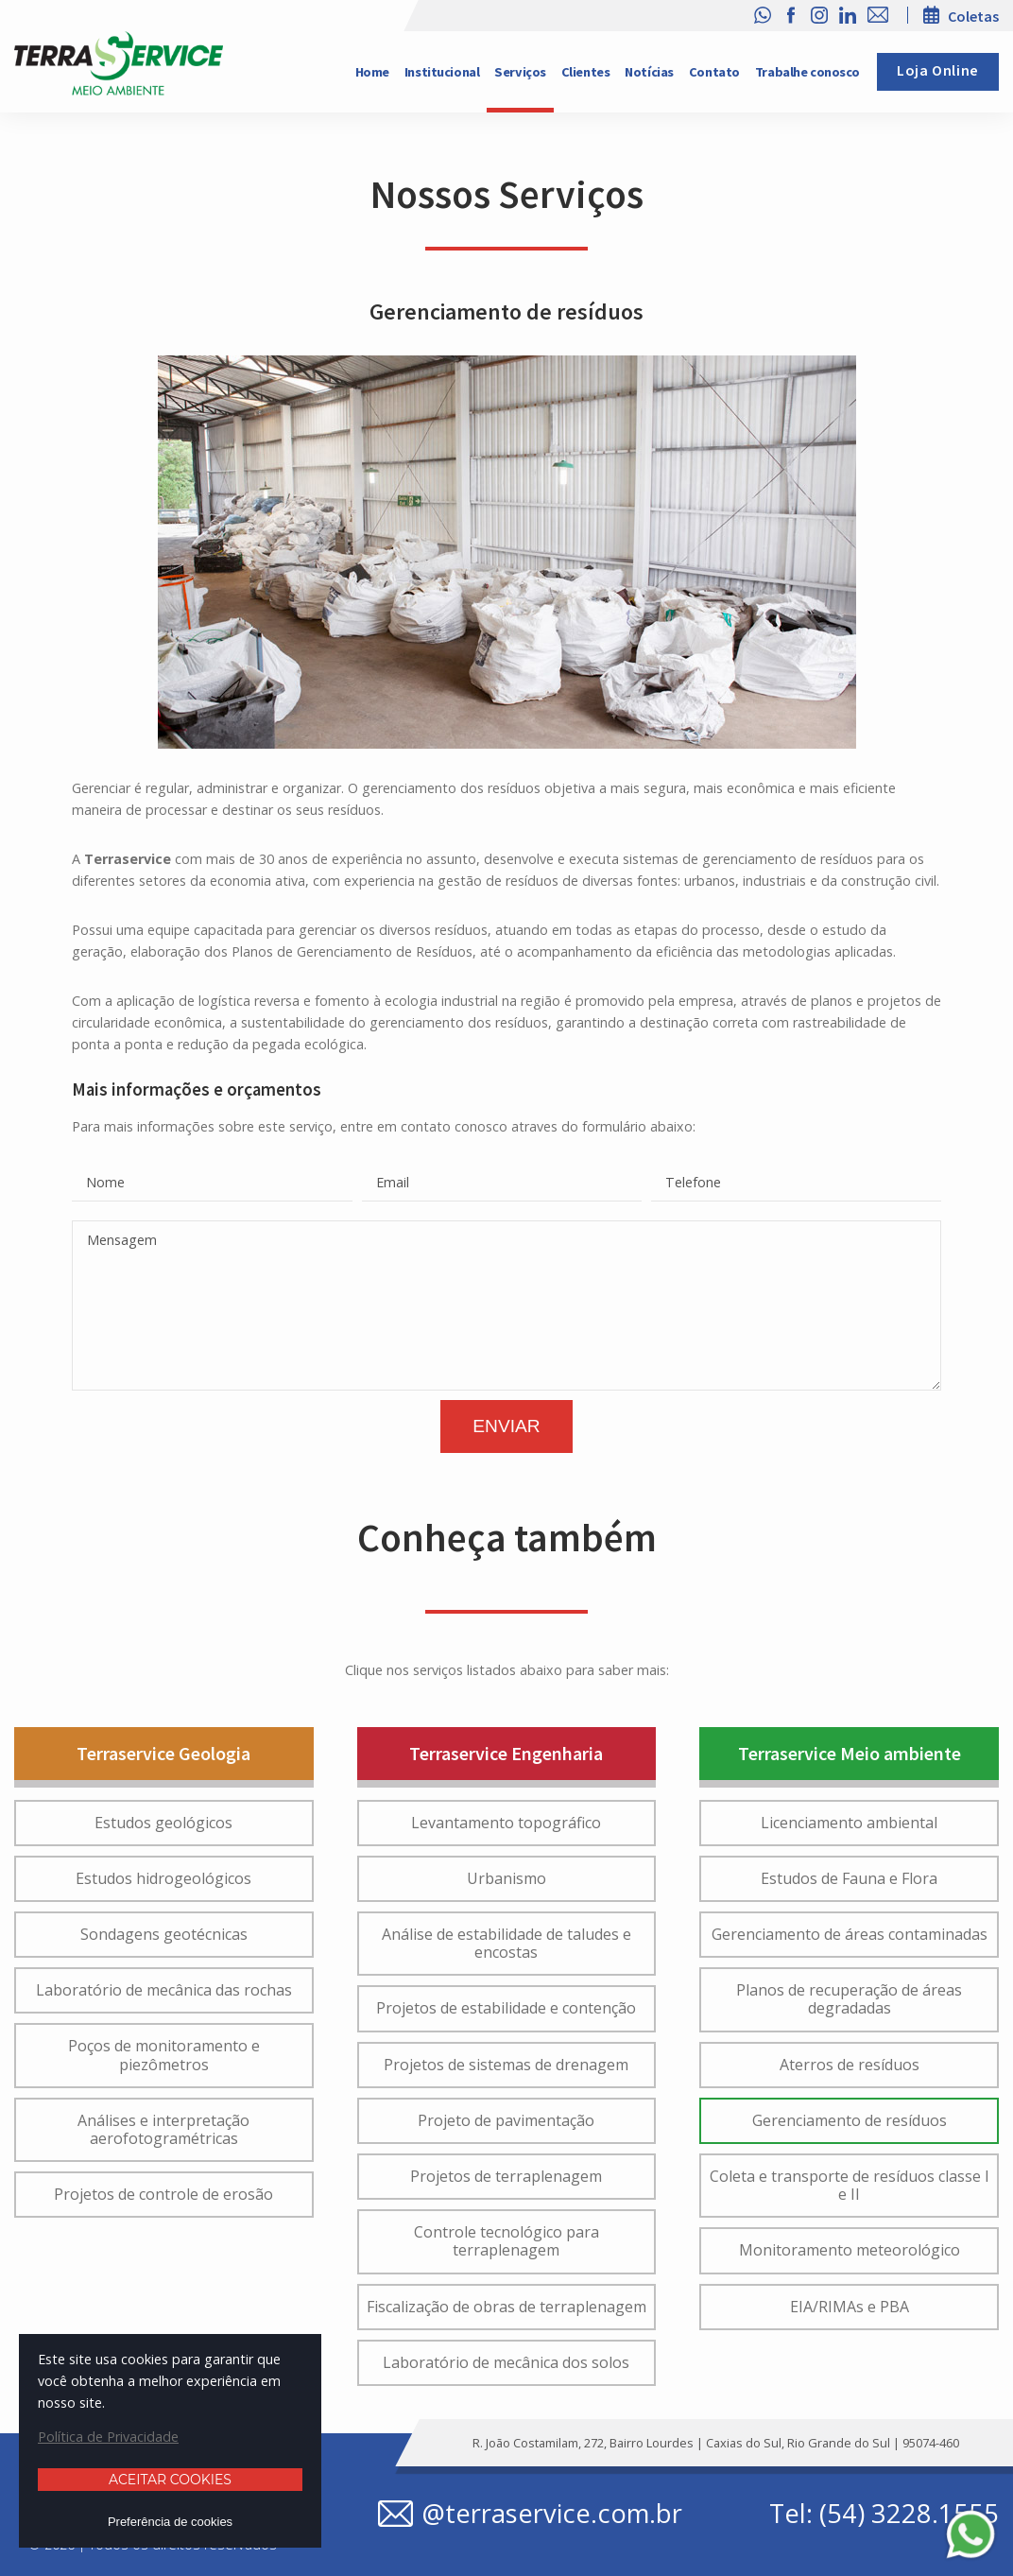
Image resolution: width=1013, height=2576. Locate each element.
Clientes (585, 71)
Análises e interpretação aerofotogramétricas (163, 2129)
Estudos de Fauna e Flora (849, 1878)
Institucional (441, 71)
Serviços (520, 71)
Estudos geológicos (163, 1822)
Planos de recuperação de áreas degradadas (849, 1999)
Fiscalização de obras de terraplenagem (506, 2306)
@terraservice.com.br (551, 2513)
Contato (714, 71)
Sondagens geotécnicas (164, 1934)
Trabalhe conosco (807, 71)
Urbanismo (506, 1878)
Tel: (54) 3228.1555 (884, 2513)
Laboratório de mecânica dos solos (506, 2362)
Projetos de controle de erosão (163, 2194)
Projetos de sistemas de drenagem (506, 2064)
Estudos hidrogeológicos (163, 1878)
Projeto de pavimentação (506, 2120)
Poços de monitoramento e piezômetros (164, 2054)
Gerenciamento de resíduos (849, 2120)
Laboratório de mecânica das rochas (164, 1990)
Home (372, 71)
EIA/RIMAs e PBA (849, 2306)
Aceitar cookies (170, 2479)
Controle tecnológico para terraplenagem (506, 2241)
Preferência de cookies (170, 2522)
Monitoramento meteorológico (849, 2249)
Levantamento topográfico (506, 1822)
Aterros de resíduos (849, 2064)
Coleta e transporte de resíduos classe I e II (849, 2185)
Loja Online (938, 71)
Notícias (649, 71)
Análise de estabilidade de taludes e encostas (506, 1943)
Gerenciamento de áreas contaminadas (849, 1934)
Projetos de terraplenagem (506, 2176)
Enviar (506, 1426)
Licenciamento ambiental (849, 1822)
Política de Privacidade (108, 2437)
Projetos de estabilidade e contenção (506, 2007)
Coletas (973, 16)
